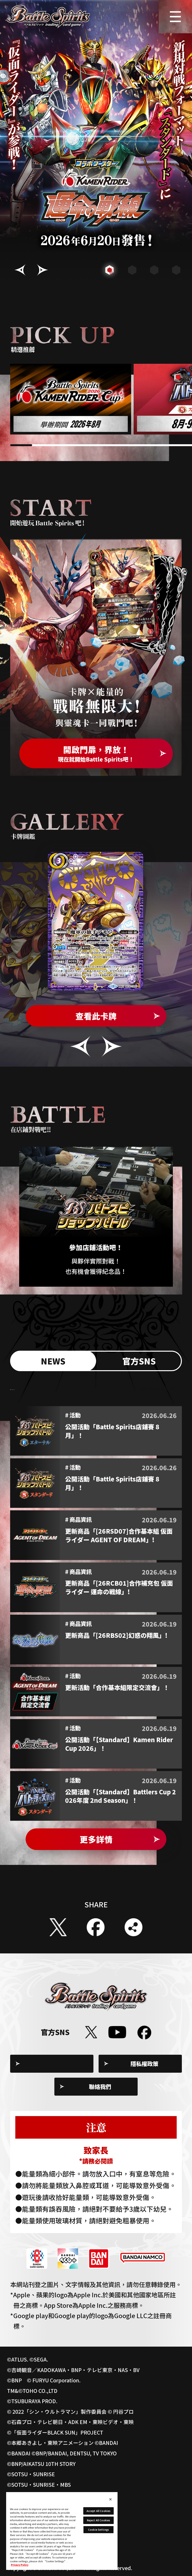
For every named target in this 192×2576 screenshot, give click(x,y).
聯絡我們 (100, 2083)
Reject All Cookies (98, 2520)
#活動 (100, 1378)
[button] (20, 270)
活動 (73, 1411)
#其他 (166, 1378)
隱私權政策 (144, 2060)
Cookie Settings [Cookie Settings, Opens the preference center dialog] (98, 2529)
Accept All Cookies (98, 2511)
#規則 (133, 1378)
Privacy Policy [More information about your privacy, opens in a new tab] (19, 2565)
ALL (23, 1378)
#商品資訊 (60, 1378)
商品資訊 (78, 1515)
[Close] (110, 2499)
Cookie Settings (56, 2060)
